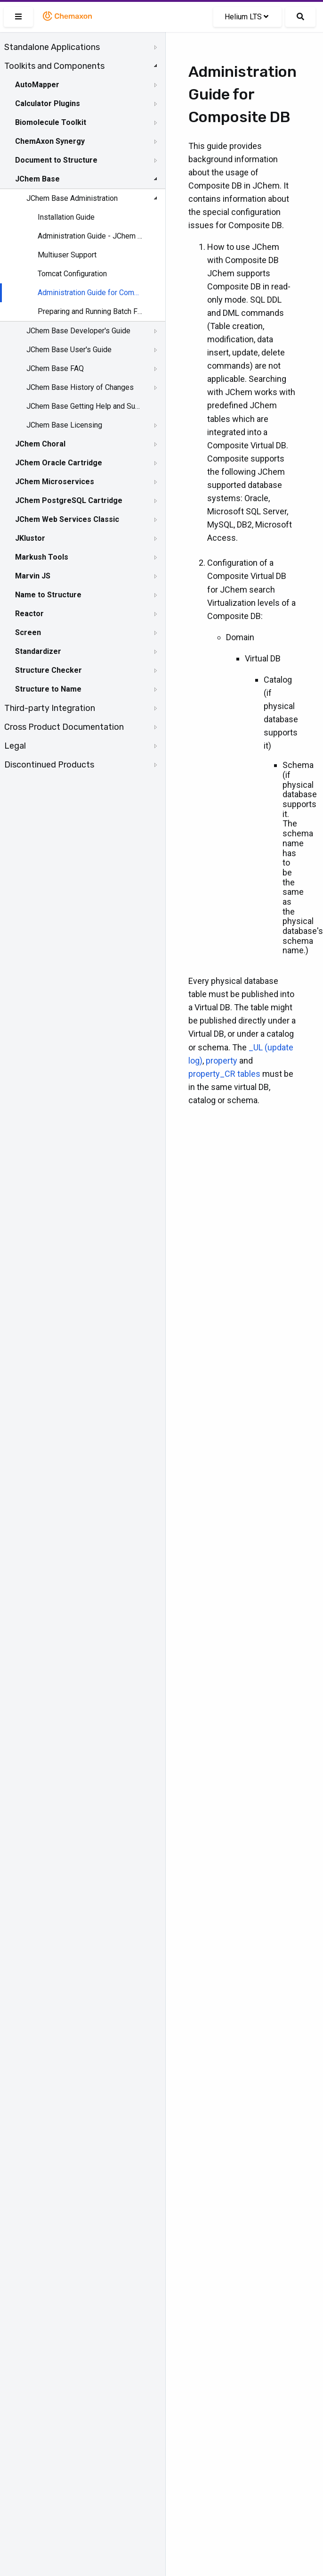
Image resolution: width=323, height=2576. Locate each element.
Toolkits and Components (54, 66)
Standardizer (38, 651)
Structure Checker (48, 670)
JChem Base (37, 178)
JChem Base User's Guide (69, 349)
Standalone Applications (52, 47)
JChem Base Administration (72, 198)
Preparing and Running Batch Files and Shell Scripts (90, 311)
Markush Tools (41, 557)
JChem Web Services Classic (67, 519)
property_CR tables (224, 1074)
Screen (28, 632)
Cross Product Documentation (64, 727)
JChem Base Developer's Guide (78, 330)
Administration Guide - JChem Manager (90, 235)
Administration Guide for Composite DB (90, 292)
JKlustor (30, 538)
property (221, 1060)
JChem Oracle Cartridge (58, 462)
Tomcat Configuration (72, 273)
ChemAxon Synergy (50, 141)
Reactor (29, 613)
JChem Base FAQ (55, 368)
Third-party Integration (49, 708)
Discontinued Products (49, 765)
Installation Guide (66, 217)
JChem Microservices (54, 481)
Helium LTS (246, 16)
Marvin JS (32, 575)
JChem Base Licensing (64, 425)
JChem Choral (40, 443)
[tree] (82, 406)
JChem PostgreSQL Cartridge (68, 500)
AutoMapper (37, 84)
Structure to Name (48, 689)
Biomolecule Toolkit (50, 122)
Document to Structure (56, 160)
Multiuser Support (67, 254)
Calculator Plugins (47, 103)
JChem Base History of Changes (80, 387)
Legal (15, 746)
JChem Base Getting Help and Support (83, 406)
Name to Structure (48, 594)
